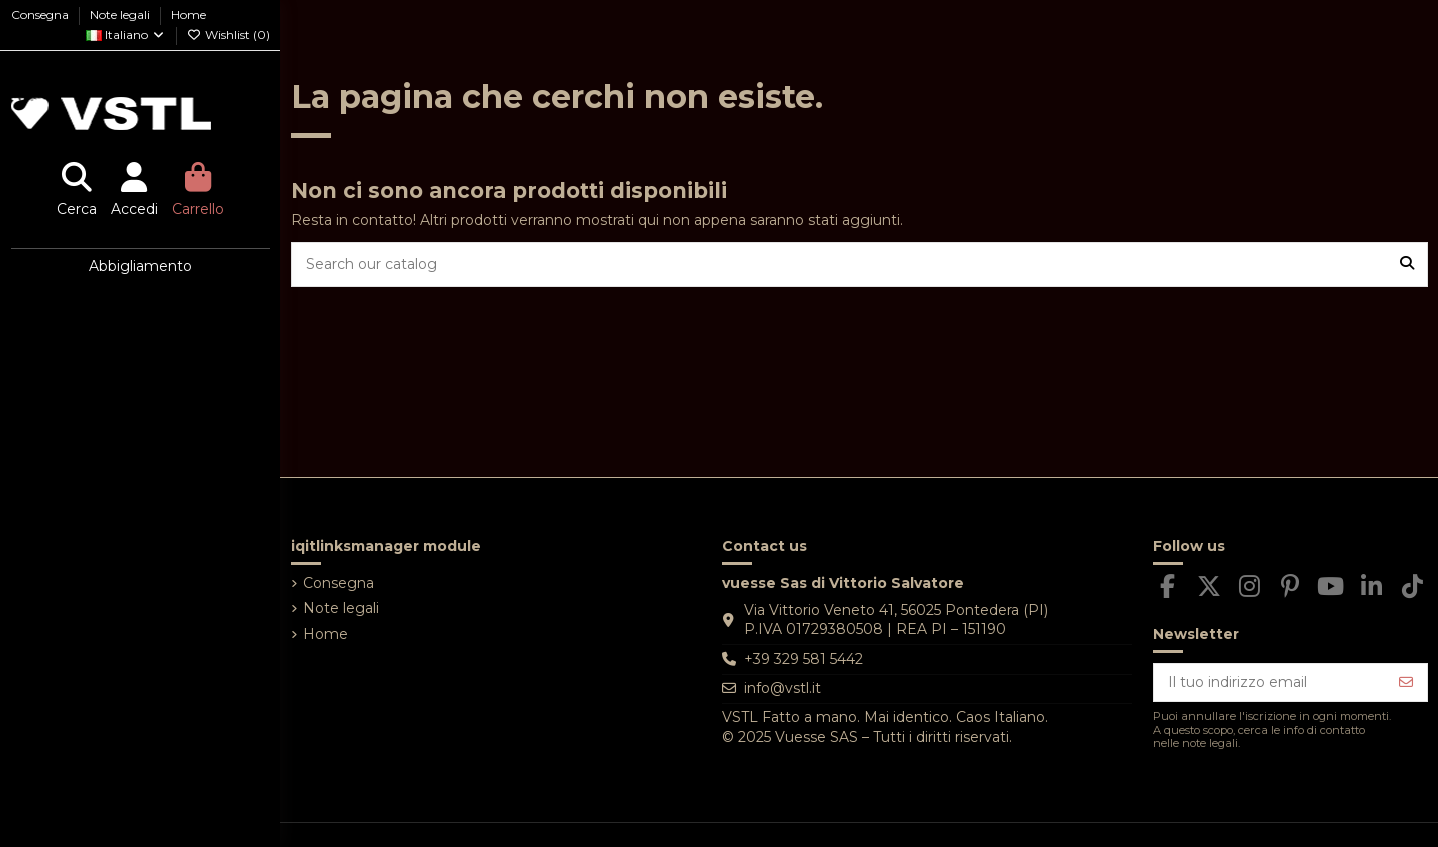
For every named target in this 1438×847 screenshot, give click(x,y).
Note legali (121, 14)
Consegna (41, 14)
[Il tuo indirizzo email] (1270, 683)
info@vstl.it (782, 688)
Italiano (126, 34)
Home (188, 14)
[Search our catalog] (1407, 264)
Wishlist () (228, 34)
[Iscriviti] (1406, 683)
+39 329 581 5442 (803, 659)
